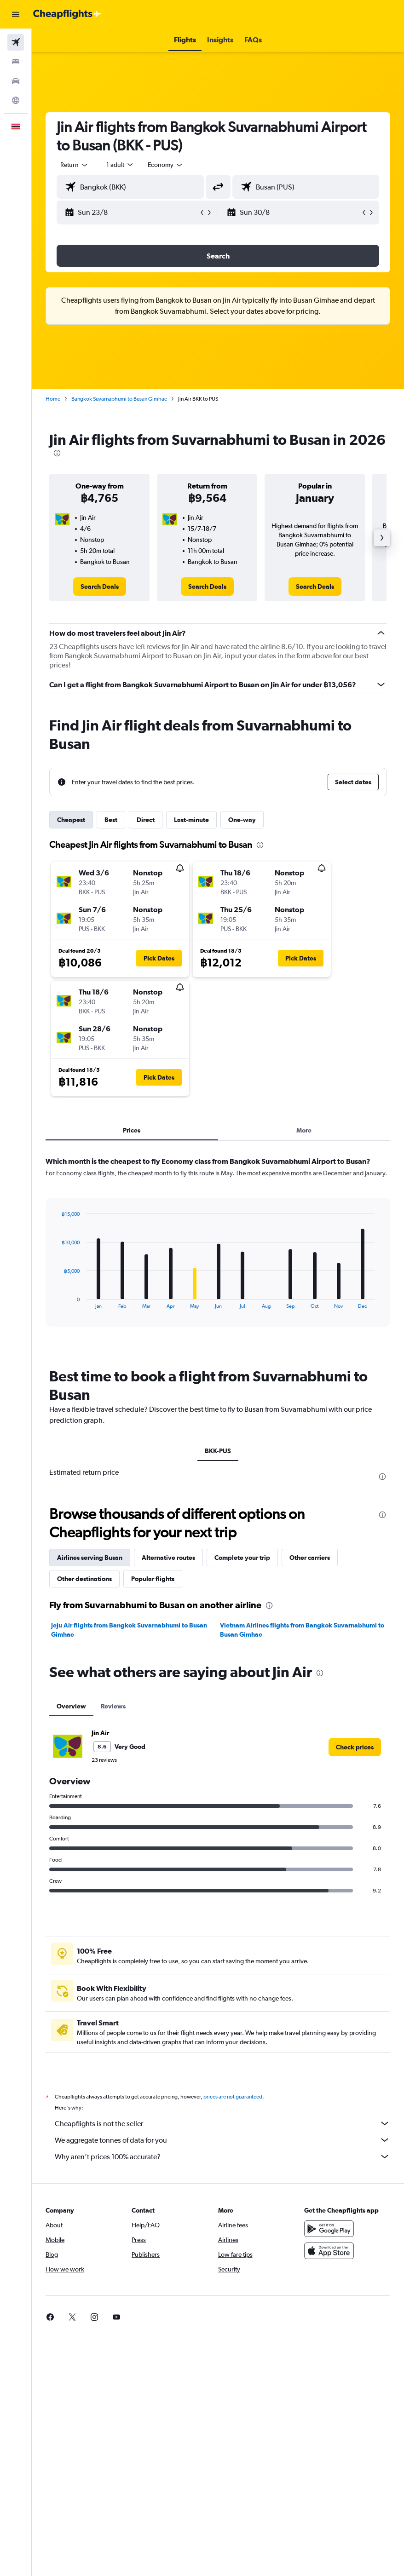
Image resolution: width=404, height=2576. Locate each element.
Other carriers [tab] (309, 1557)
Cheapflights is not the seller (222, 2123)
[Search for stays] (16, 61)
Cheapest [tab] (71, 819)
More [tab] (304, 1130)
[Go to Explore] (16, 100)
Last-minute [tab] (191, 819)
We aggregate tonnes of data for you (222, 2139)
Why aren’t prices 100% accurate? (222, 2156)
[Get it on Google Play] (329, 2228)
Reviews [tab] (113, 1706)
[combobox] (166, 164)
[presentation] (57, 453)
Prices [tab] (131, 1130)
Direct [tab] (146, 819)
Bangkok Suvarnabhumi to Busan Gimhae (119, 399)
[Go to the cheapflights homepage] (67, 14)
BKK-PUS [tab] (218, 1451)
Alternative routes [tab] (168, 1557)
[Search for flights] (16, 42)
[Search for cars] (16, 81)
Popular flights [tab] (152, 1578)
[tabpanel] (218, 1250)
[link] (99, 586)
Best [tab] (110, 819)
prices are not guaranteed (232, 2096)
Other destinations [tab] (84, 1578)
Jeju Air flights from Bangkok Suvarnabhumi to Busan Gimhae (129, 1630)
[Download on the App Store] (329, 2250)
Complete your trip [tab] (242, 1557)
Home (53, 399)
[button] (16, 14)
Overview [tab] (71, 1706)
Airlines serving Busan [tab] (89, 1557)
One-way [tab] (242, 819)
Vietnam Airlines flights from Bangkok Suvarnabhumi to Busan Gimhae (302, 1630)
